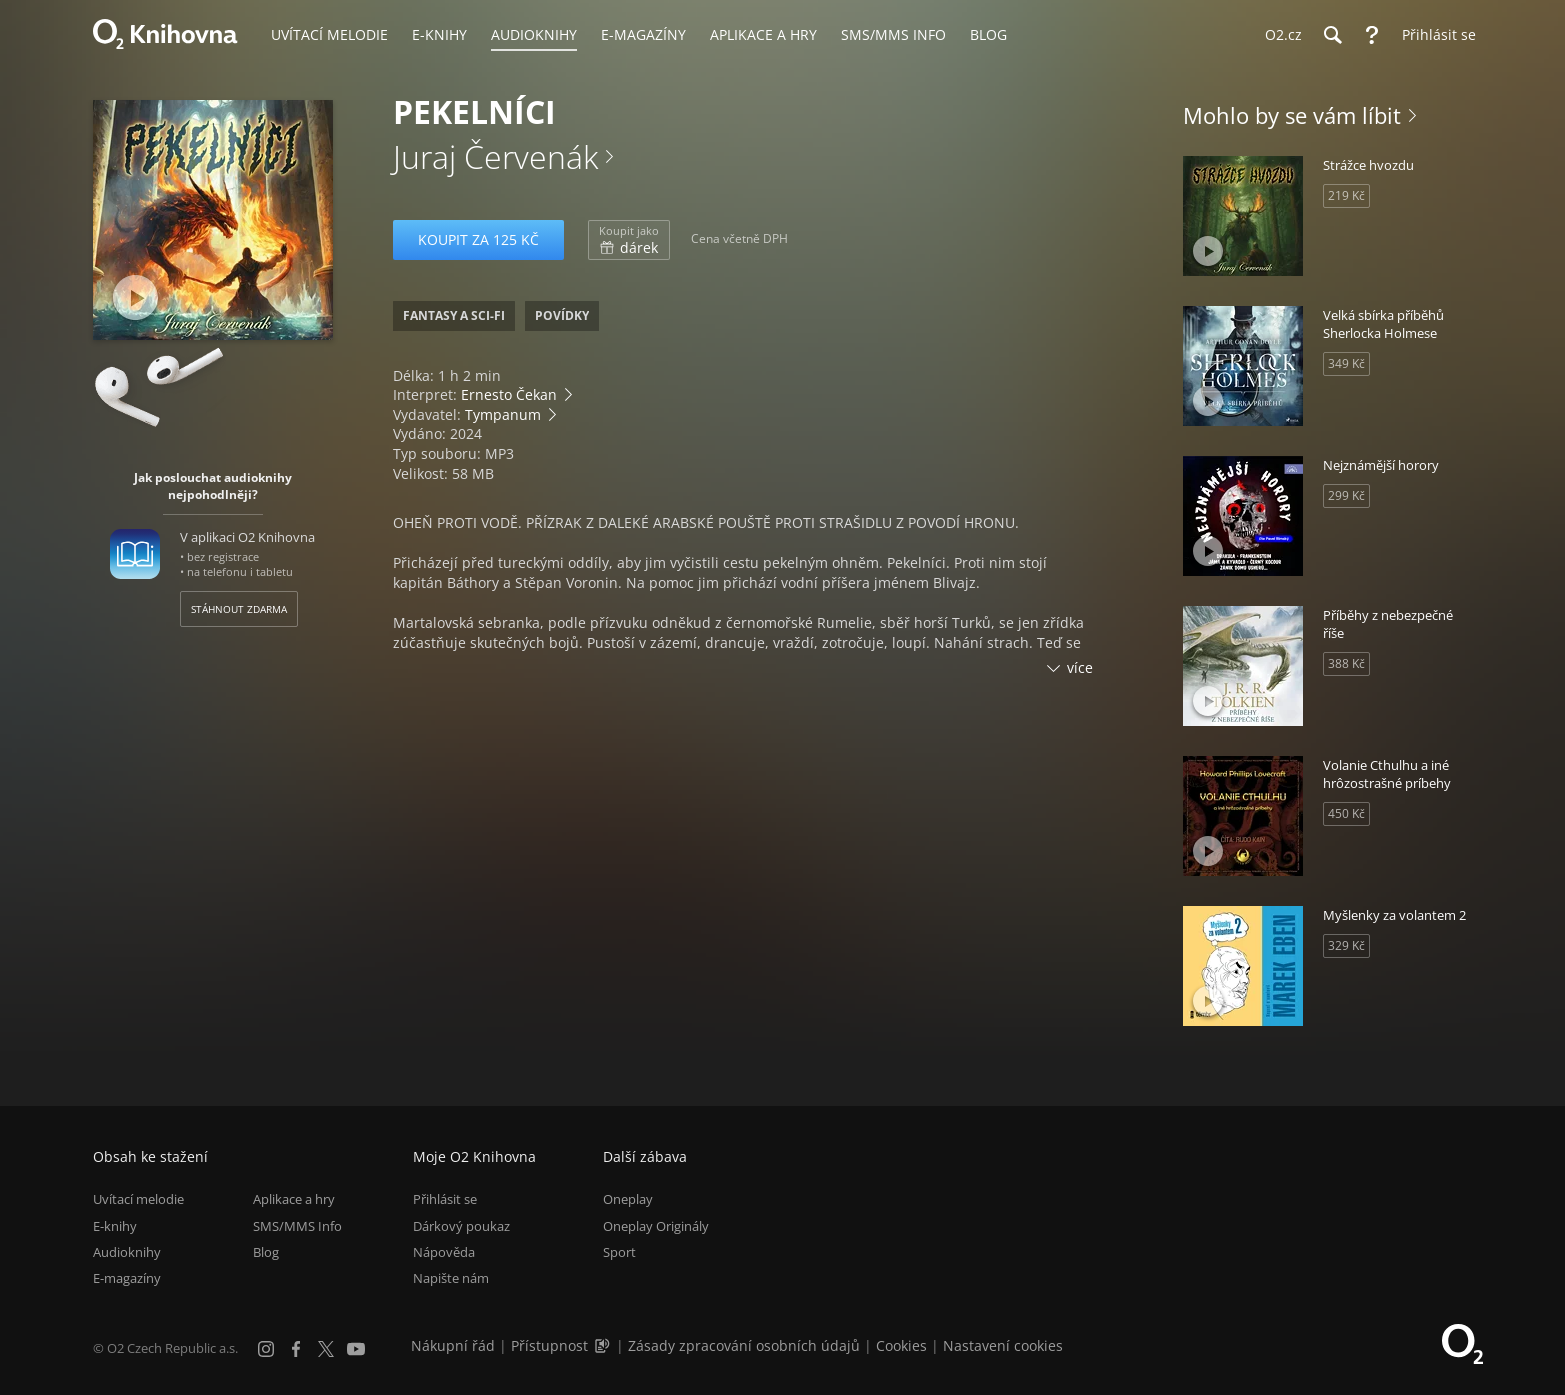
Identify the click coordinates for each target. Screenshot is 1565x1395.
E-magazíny (127, 1278)
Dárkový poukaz (461, 1226)
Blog (266, 1252)
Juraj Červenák (495, 156)
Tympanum (503, 414)
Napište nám (451, 1278)
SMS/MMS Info (297, 1226)
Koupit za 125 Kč (478, 239)
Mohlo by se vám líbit (1292, 115)
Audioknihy (127, 1252)
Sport (619, 1252)
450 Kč (1346, 813)
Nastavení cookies (1003, 1345)
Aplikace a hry (294, 1199)
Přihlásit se (445, 1199)
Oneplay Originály (656, 1226)
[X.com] (326, 1349)
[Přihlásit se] (1434, 35)
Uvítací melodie (138, 1199)
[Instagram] (266, 1349)
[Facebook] (296, 1349)
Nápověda (444, 1252)
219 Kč (1346, 195)
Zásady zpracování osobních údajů (744, 1345)
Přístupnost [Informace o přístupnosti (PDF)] (549, 1345)
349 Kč (1346, 363)
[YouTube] (356, 1349)
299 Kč (1346, 495)
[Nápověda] (1372, 35)
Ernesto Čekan (509, 394)
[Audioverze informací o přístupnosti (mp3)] (604, 1345)
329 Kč (1346, 945)
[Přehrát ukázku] (135, 297)
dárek (629, 240)
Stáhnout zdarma (239, 609)
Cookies (901, 1345)
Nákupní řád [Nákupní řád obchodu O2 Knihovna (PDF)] (453, 1345)
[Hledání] (1332, 35)
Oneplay (628, 1199)
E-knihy (115, 1226)
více (1080, 667)
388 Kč (1346, 663)
